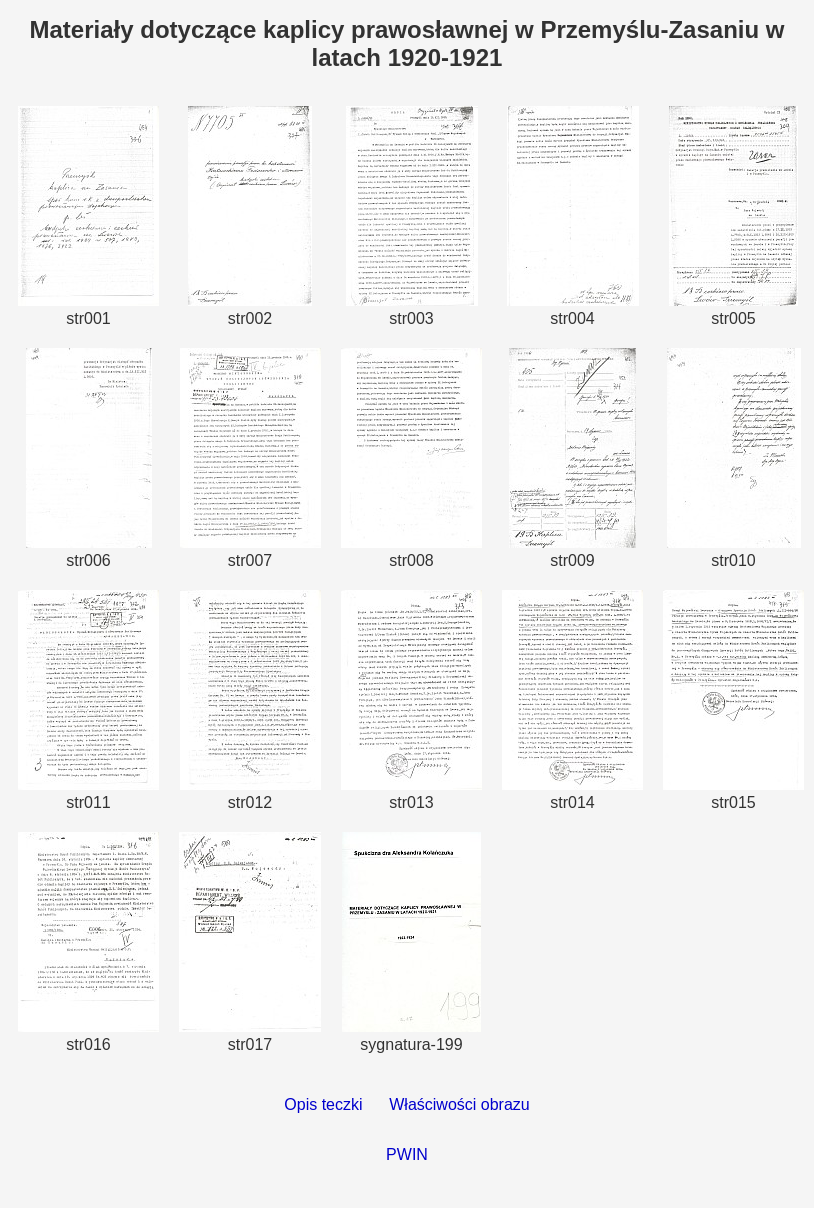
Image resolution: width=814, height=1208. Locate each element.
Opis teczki (323, 1104)
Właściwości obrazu (459, 1104)
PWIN (407, 1154)
